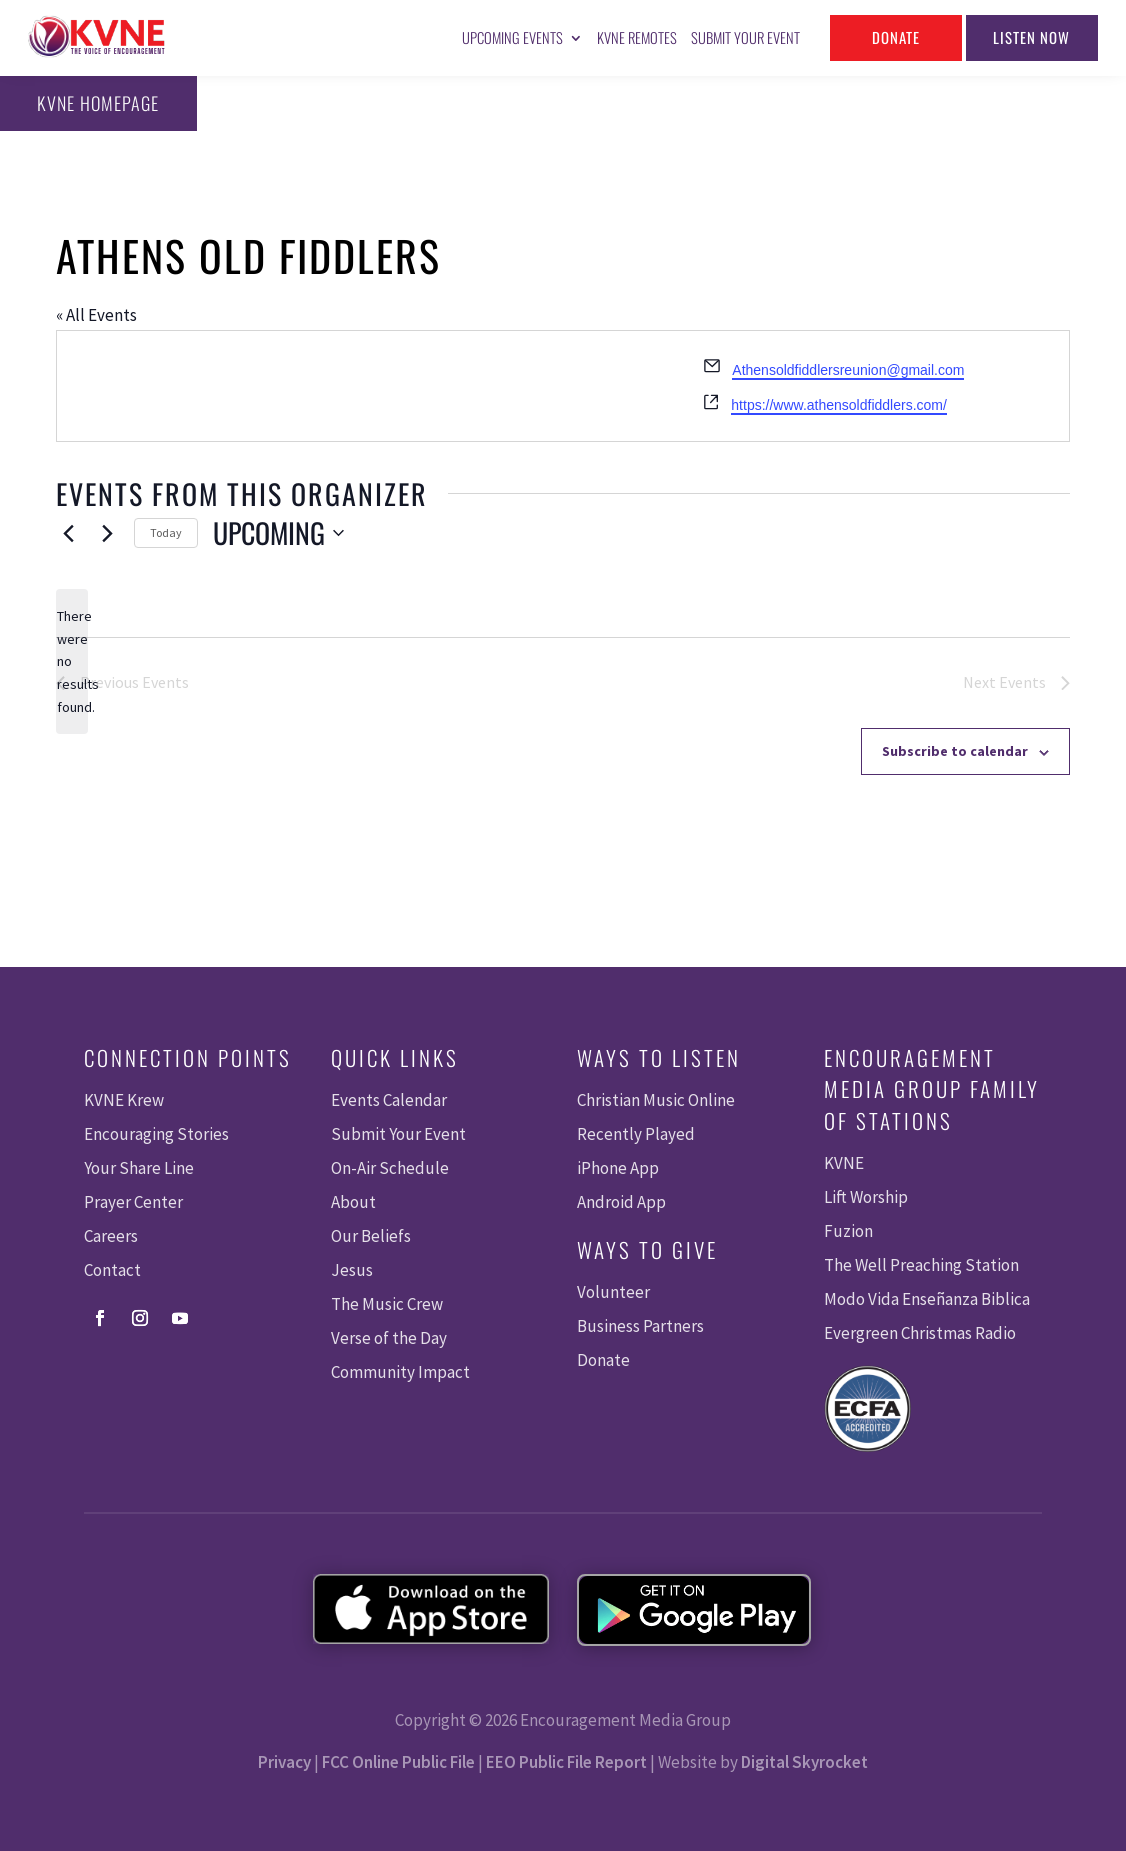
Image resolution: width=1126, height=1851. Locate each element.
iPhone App (618, 1168)
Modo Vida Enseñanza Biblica (927, 1299)
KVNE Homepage (96, 103)
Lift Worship (866, 1197)
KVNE (844, 1163)
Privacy (284, 1762)
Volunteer (613, 1292)
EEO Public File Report (566, 1762)
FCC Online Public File (398, 1762)
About (353, 1202)
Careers (111, 1236)
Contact (112, 1270)
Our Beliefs (371, 1236)
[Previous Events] (68, 533)
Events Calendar (389, 1100)
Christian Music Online (656, 1100)
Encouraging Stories (156, 1134)
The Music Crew (387, 1304)
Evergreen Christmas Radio (920, 1333)
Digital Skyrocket (804, 1762)
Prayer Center (133, 1202)
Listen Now (1031, 37)
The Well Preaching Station (921, 1265)
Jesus (352, 1270)
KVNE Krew (124, 1100)
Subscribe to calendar (955, 751)
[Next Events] (107, 533)
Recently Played (636, 1134)
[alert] (72, 661)
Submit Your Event (745, 37)
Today (166, 532)
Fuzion (848, 1231)
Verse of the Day (389, 1338)
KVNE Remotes (637, 37)
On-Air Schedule (390, 1168)
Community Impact (400, 1372)
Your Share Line (139, 1168)
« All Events (96, 315)
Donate (896, 37)
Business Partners (640, 1326)
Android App (621, 1202)
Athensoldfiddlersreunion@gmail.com (848, 370)
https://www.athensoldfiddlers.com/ (839, 405)
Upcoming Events (512, 37)
